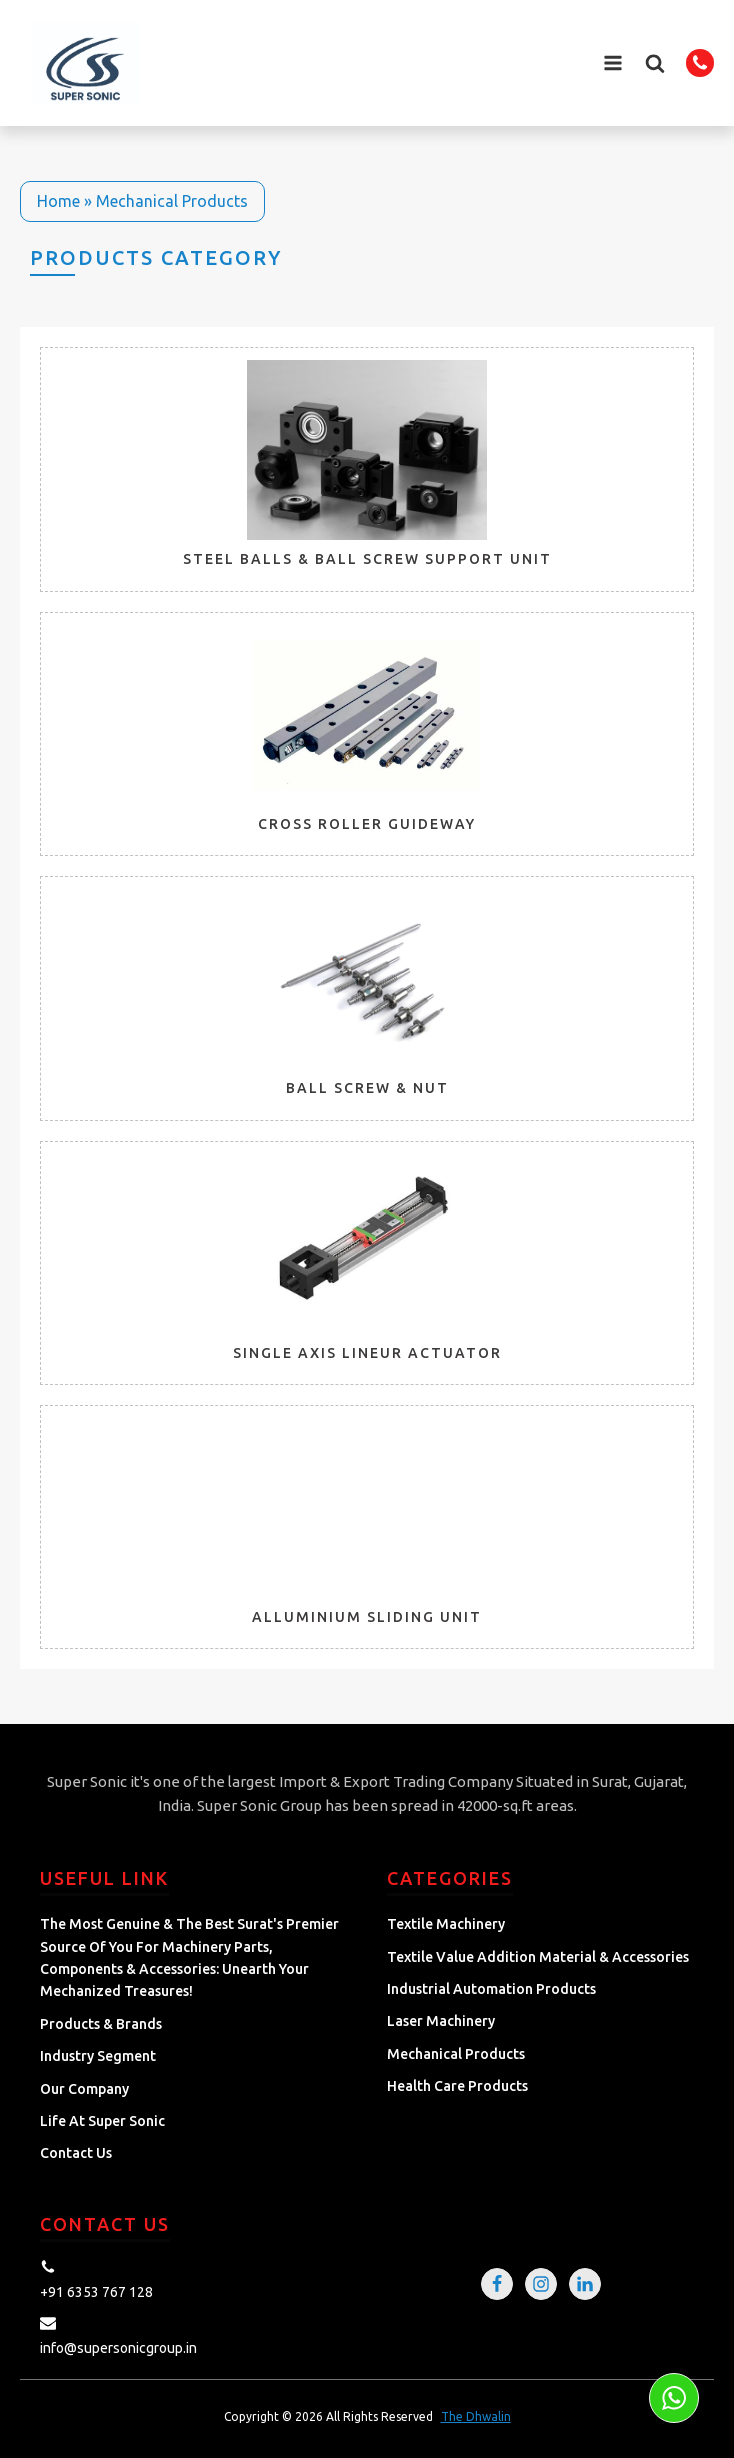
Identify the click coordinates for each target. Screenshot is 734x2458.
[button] (655, 63)
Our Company (84, 2089)
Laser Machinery (441, 2021)
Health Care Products (457, 2086)
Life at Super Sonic (102, 2121)
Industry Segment (98, 2056)
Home (58, 201)
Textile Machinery (446, 1924)
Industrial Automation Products (491, 1989)
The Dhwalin (476, 2416)
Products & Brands (101, 2024)
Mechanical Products (456, 2054)
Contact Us (76, 2153)
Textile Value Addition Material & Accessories (538, 1957)
